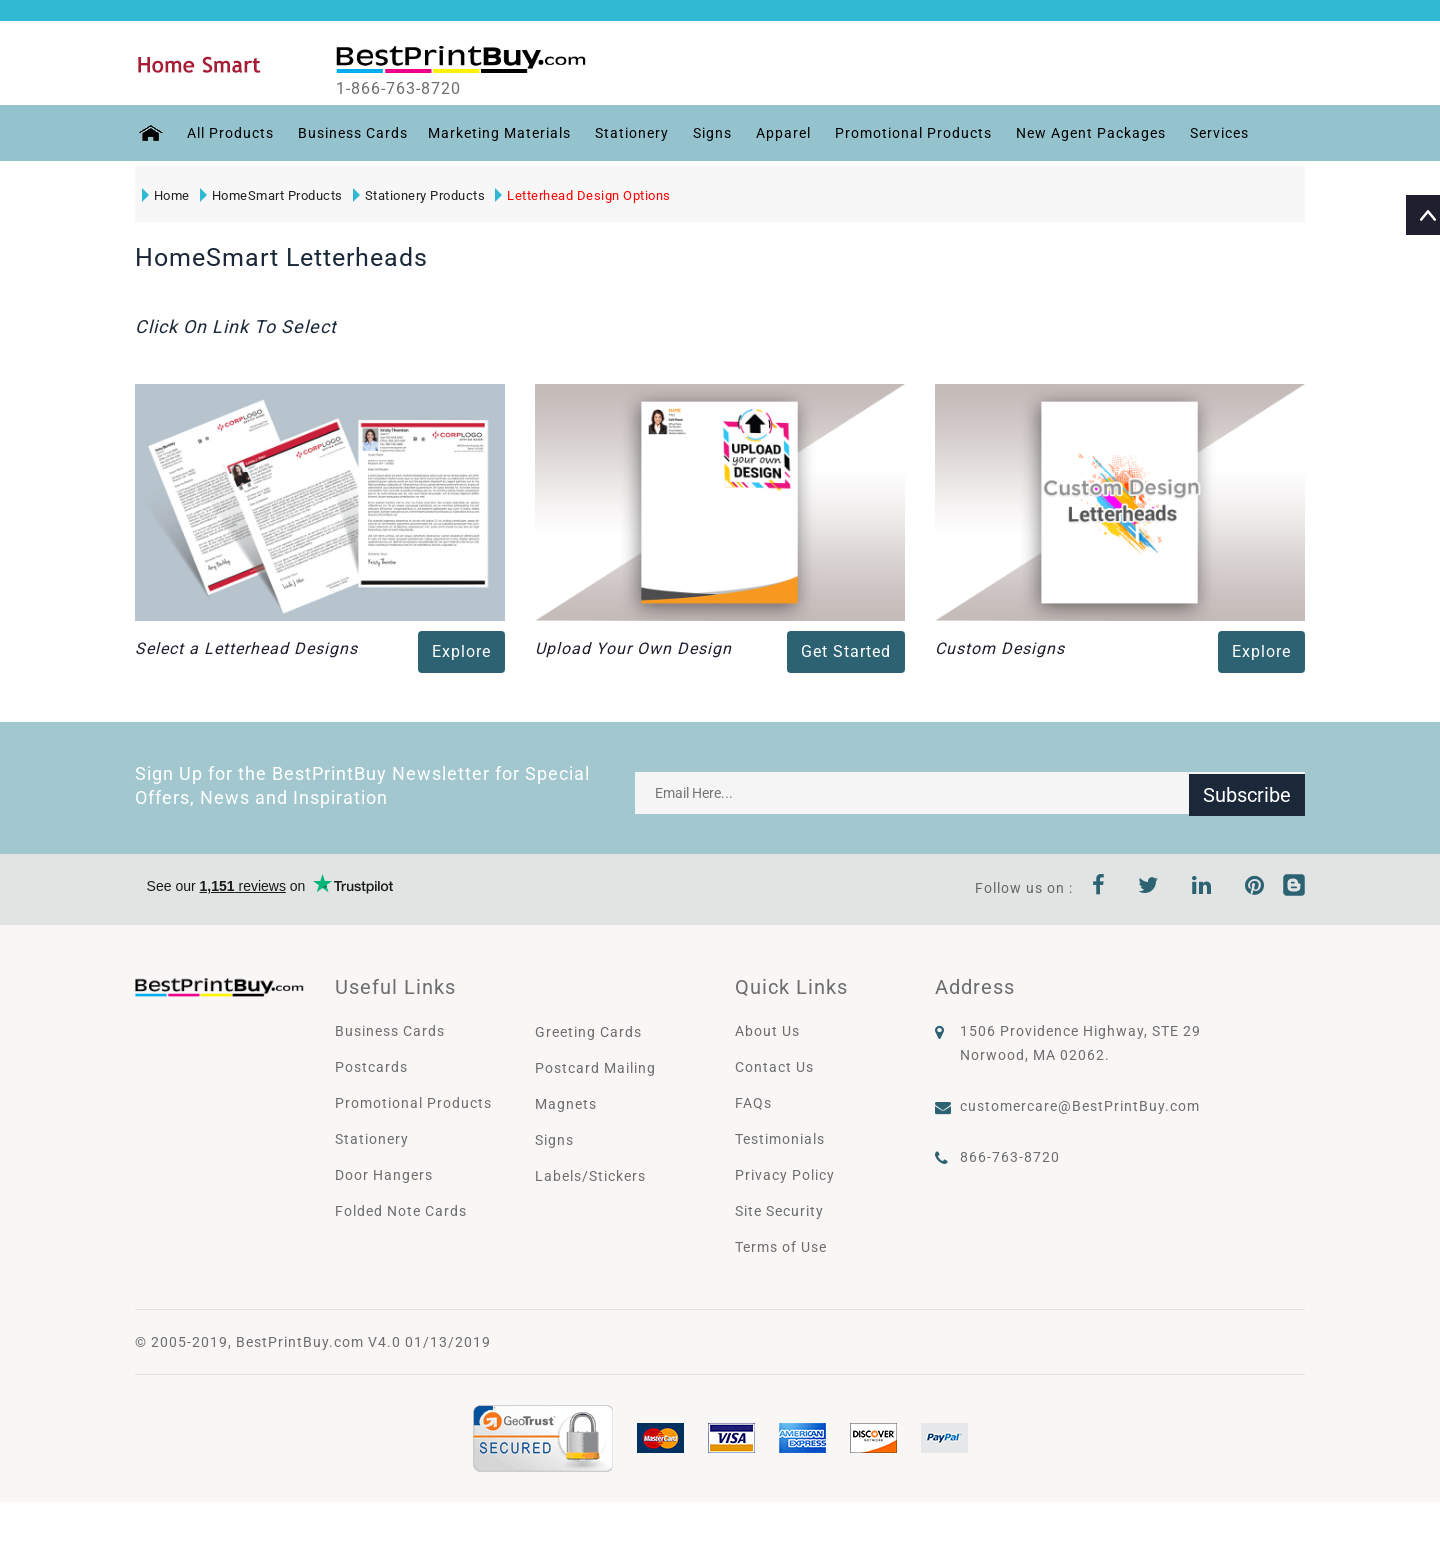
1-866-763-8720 (411, 89)
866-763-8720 (1010, 1157)
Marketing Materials (496, 133)
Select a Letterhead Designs (246, 648)
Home (165, 195)
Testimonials (780, 1139)
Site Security (779, 1211)
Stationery (629, 133)
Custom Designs (1000, 648)
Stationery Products (418, 195)
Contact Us (774, 1067)
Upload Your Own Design (633, 648)
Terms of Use (781, 1247)
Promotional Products (910, 133)
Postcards (371, 1067)
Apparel (780, 133)
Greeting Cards (588, 1032)
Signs (709, 133)
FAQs (753, 1103)
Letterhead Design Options (583, 195)
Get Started (846, 651)
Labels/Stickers (590, 1176)
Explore (461, 651)
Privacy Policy (785, 1175)
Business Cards (350, 133)
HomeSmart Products (270, 195)
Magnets (566, 1104)
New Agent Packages (1088, 133)
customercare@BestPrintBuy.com (1080, 1106)
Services (1216, 133)
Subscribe (1247, 793)
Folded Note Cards (401, 1211)
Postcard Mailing (595, 1068)
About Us (767, 1031)
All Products (227, 133)
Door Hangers (384, 1175)
